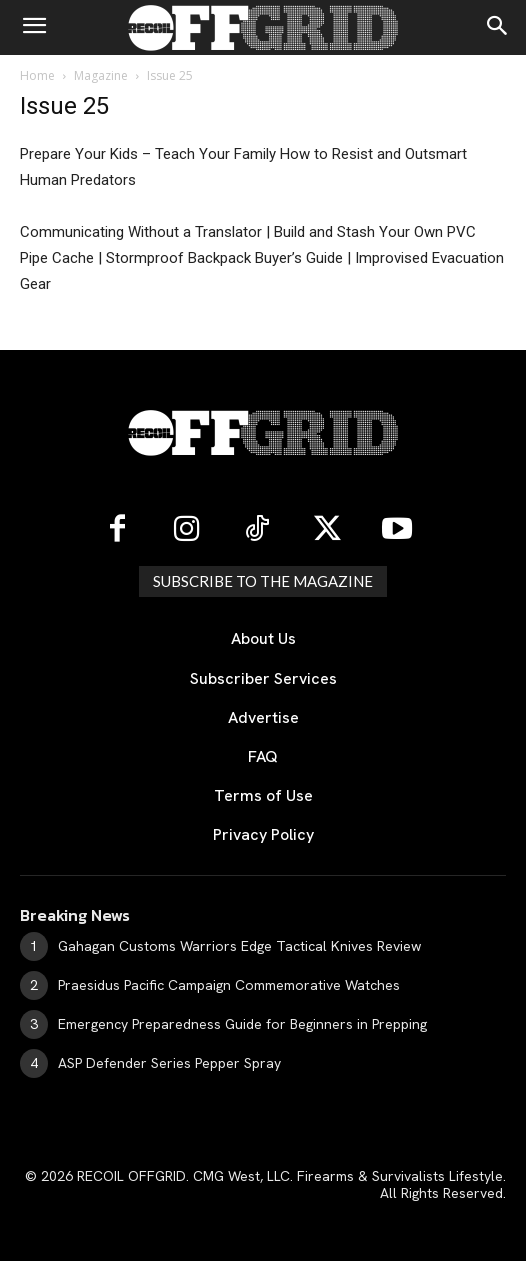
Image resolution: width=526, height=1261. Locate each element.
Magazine (101, 75)
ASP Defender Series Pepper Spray (169, 1063)
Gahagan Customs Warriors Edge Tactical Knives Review (239, 946)
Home (37, 75)
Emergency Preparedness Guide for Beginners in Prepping (242, 1024)
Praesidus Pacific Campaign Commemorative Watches (229, 985)
